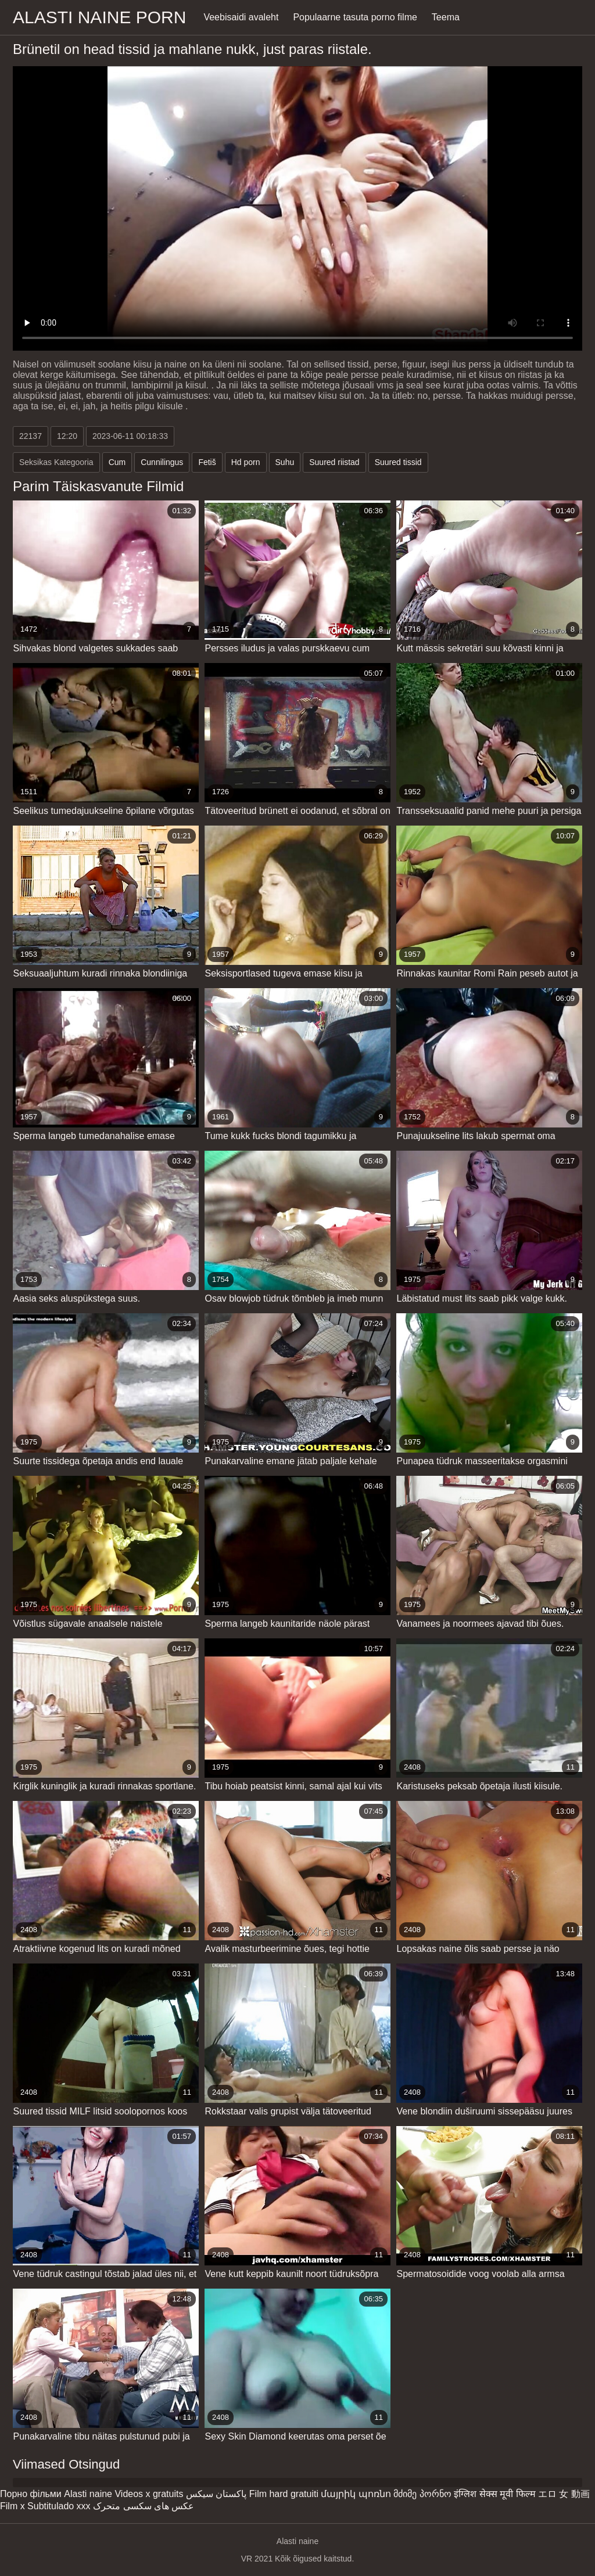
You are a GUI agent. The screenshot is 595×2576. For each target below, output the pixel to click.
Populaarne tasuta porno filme (355, 17)
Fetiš (207, 462)
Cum (117, 462)
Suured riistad (334, 462)
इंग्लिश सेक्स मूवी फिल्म (494, 2494)
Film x (12, 2506)
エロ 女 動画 (564, 2494)
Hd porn (245, 462)
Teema (446, 17)
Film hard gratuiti (283, 2494)
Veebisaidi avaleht (240, 17)
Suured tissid (398, 462)
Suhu (285, 462)
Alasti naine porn (99, 17)
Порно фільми (31, 2494)
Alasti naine (88, 2494)
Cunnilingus (162, 462)
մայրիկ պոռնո (355, 2494)
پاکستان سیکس (216, 2494)
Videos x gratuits (148, 2494)
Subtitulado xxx (59, 2506)
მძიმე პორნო (422, 2494)
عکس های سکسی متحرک (143, 2506)
